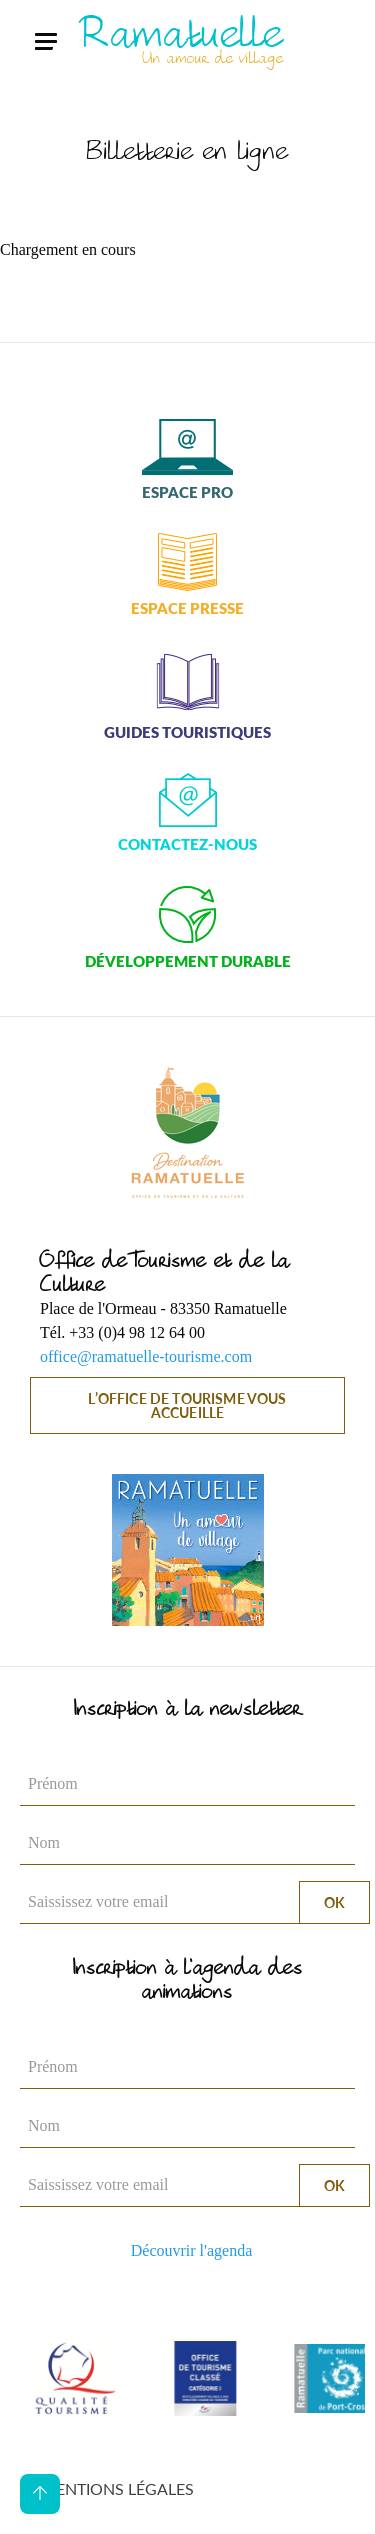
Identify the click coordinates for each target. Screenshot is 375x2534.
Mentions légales (117, 2488)
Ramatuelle (183, 43)
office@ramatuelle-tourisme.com (146, 1356)
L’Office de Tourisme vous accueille (187, 1405)
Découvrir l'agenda (192, 2250)
